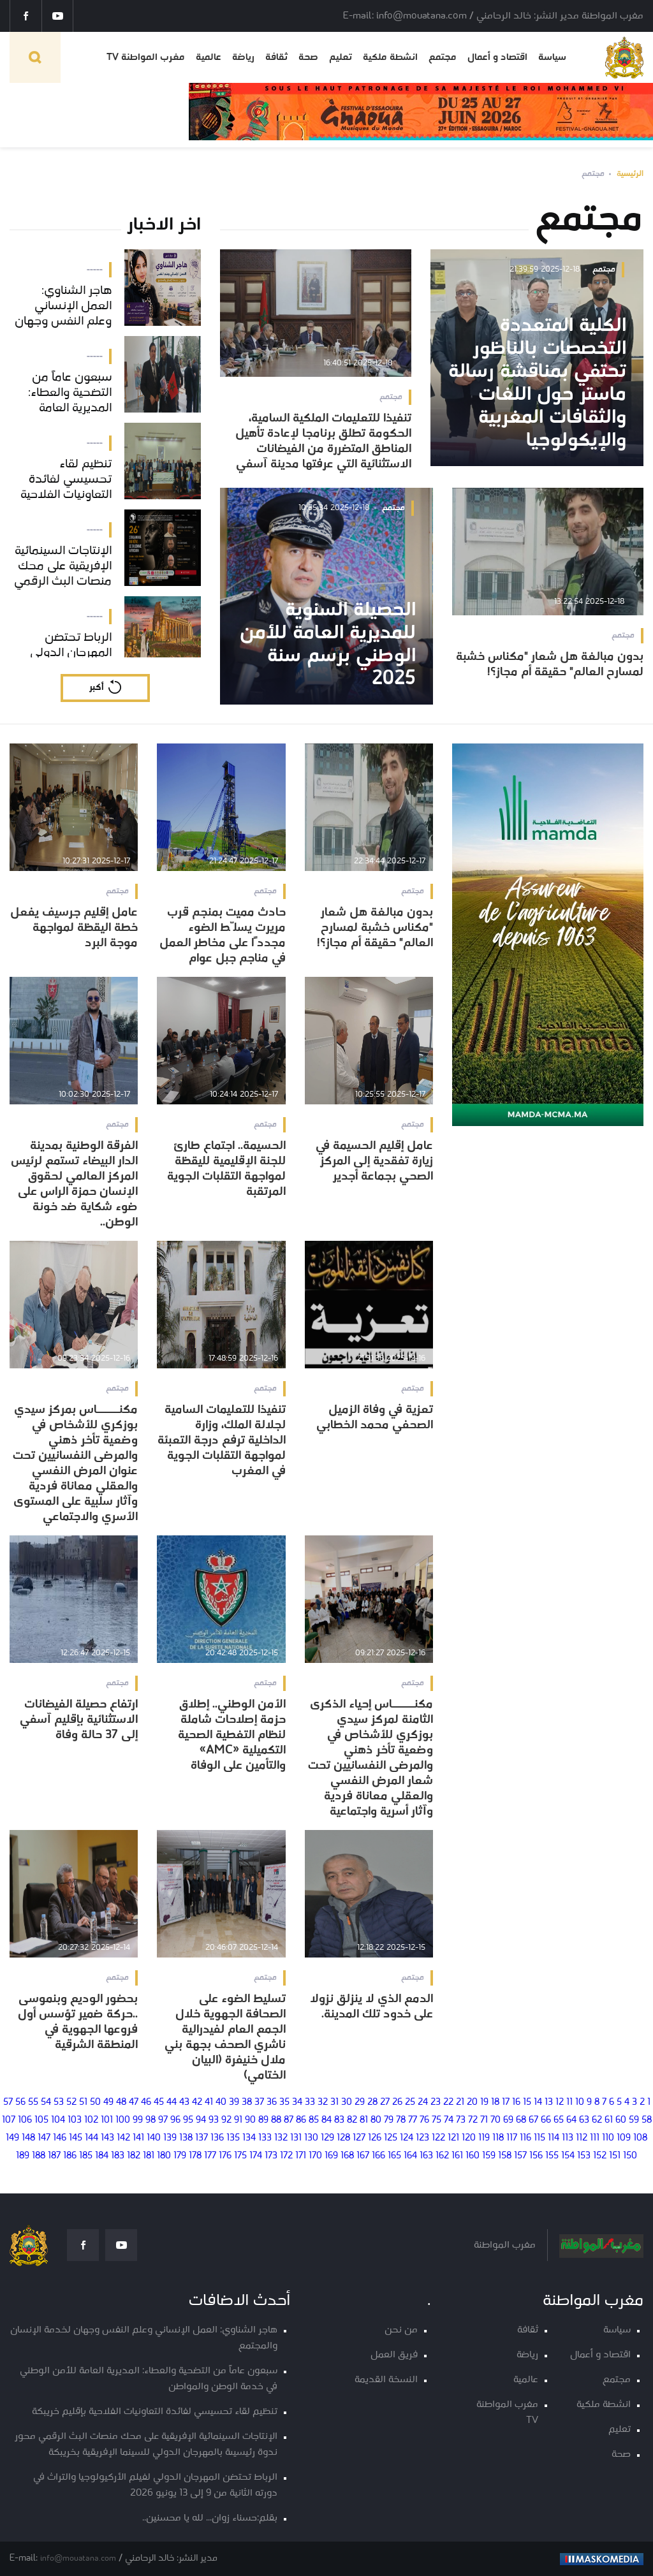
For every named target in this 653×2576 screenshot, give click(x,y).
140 (154, 2138)
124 (406, 2138)
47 (133, 2102)
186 (70, 2156)
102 (91, 2120)
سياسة (552, 57)
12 (559, 2102)
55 (33, 2102)
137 (201, 2138)
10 (579, 2102)
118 (498, 2138)
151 (614, 2156)
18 (495, 2102)
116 (525, 2138)
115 (539, 2138)
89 (263, 2120)
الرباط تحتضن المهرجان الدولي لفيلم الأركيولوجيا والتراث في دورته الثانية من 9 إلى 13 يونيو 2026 (155, 2485)
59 (634, 2120)
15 (527, 2102)
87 (288, 2120)
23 (435, 2102)
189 (22, 2156)
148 (28, 2138)
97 (163, 2120)
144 (91, 2138)
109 (624, 2138)
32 (323, 2102)
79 (388, 2120)
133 (265, 2138)
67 (533, 2120)
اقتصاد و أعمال (497, 57)
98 (150, 2120)
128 (343, 2138)
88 (276, 2120)
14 (538, 2102)
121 (453, 2138)
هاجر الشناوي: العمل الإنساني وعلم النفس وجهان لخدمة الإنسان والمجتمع (143, 2338)
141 (138, 2138)
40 (221, 2102)
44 (171, 2102)
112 (581, 2138)
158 (504, 2156)
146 (59, 2138)
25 (410, 2102)
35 (284, 2102)
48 (121, 2102)
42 (197, 2102)
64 (571, 2120)
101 (107, 2120)
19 (484, 2102)
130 (311, 2138)
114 (553, 2138)
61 (609, 2120)
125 (390, 2138)
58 (647, 2120)
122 (438, 2138)
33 (310, 2102)
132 (281, 2138)
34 (297, 2102)
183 (117, 2156)
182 (133, 2156)
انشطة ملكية (390, 57)
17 (506, 2102)
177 (210, 2156)
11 (569, 2102)
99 (138, 2120)
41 (209, 2102)
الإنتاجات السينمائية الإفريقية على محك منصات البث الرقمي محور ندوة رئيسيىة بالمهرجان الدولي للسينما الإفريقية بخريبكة (146, 2445)
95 (188, 2120)
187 (54, 2156)
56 (20, 2102)
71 (484, 2120)
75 (436, 2120)
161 (457, 2156)
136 (217, 2138)
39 (234, 2102)
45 (159, 2102)
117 (511, 2138)
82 (352, 2120)
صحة (308, 57)
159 (488, 2156)
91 (238, 2120)
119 (484, 2138)
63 (584, 2120)
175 (240, 2156)
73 (461, 2120)
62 (597, 2120)
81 (364, 2120)
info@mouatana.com (78, 2558)
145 (75, 2138)
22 (448, 2102)
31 (334, 2102)
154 (568, 2156)
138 (186, 2138)
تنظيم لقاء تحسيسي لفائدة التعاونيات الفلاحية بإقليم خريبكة (154, 2412)
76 (424, 2120)
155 (552, 2156)
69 (508, 2120)
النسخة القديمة (386, 2380)
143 (107, 2138)
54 (46, 2102)
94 (201, 2120)
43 (184, 2102)
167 (362, 2156)
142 (123, 2138)
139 (170, 2138)
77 (412, 2120)
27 (385, 2102)
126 (374, 2138)
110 (608, 2138)
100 (122, 2120)
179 (179, 2156)
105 (41, 2120)
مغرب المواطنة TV (145, 57)
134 (249, 2138)
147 (44, 2138)
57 (8, 2102)
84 (326, 2120)
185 (85, 2156)
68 (521, 2120)
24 (423, 2102)
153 (584, 2156)
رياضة (243, 57)
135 (233, 2138)
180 (164, 2156)
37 (259, 2102)
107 (8, 2120)
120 (469, 2138)
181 (148, 2156)
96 (175, 2120)
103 (75, 2120)
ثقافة (276, 57)
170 (315, 2156)
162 (442, 2156)
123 (422, 2138)
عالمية (208, 57)
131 (296, 2138)
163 (426, 2156)
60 (620, 2120)
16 (516, 2102)
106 (25, 2120)
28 (372, 2102)
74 (448, 2120)
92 (226, 2120)
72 (473, 2120)
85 (314, 2120)
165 (394, 2156)
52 (71, 2102)
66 (546, 2120)
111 (594, 2138)
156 (536, 2156)
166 (378, 2156)
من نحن (401, 2330)
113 (567, 2138)
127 (359, 2138)
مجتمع (443, 57)
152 (599, 2156)
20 (472, 2102)
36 (272, 2102)
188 (38, 2156)
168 (347, 2156)
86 (301, 2120)
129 (327, 2138)
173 (271, 2156)
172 (286, 2156)
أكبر (96, 687)
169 (331, 2156)
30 (346, 2102)
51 (83, 2102)
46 (146, 2102)
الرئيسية (630, 173)
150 (630, 2156)
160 (473, 2156)
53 (59, 2102)
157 (520, 2156)
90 (250, 2120)
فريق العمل (394, 2355)
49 (108, 2102)
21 (460, 2102)
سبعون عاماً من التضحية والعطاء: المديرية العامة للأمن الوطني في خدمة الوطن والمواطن (148, 2379)
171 (300, 2156)
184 (101, 2156)
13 (549, 2102)
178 (195, 2156)
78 (401, 2120)
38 (247, 2102)
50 (95, 2102)
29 (360, 2102)
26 (397, 2102)
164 (410, 2156)
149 (12, 2138)
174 (255, 2156)
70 (495, 2120)
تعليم (340, 57)
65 (559, 2120)
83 (339, 2120)
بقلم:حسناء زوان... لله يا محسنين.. (209, 2518)
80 (376, 2120)
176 (225, 2156)
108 (640, 2138)
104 (58, 2120)
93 (214, 2120)
